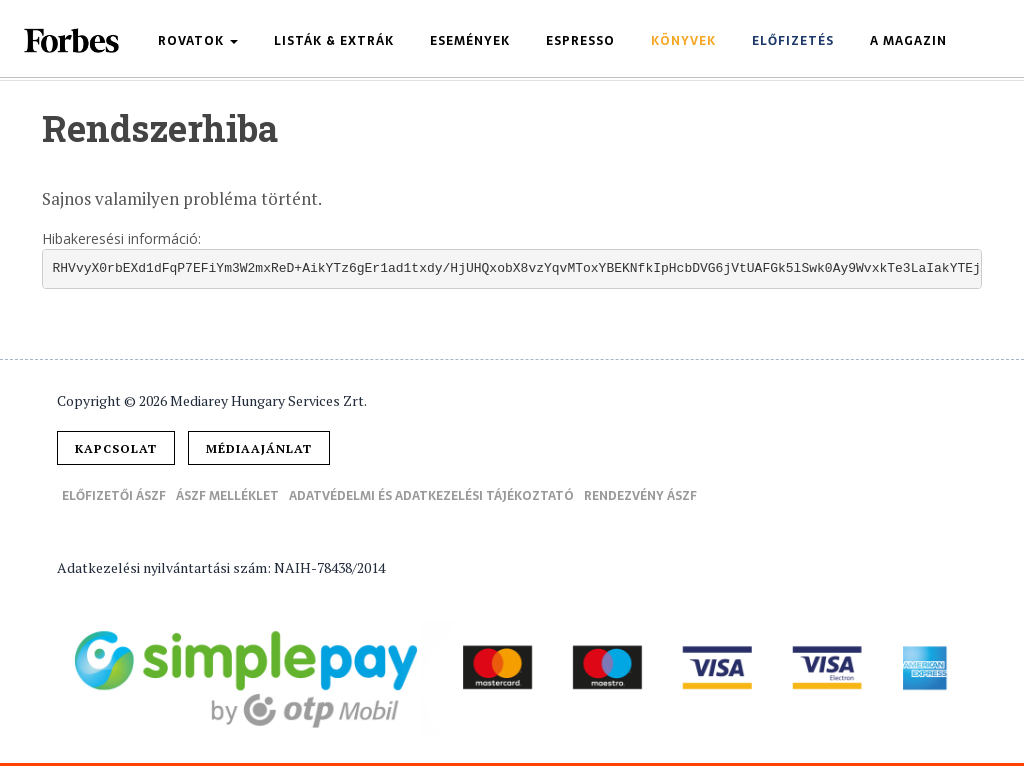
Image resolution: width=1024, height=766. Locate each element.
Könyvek (683, 41)
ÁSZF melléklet (227, 496)
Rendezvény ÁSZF (640, 496)
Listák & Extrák (334, 41)
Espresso (580, 41)
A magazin (908, 41)
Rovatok (198, 41)
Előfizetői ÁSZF (114, 496)
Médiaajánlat (259, 448)
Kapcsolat (116, 448)
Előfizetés (793, 41)
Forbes (73, 40)
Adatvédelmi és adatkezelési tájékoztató (431, 496)
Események (470, 41)
